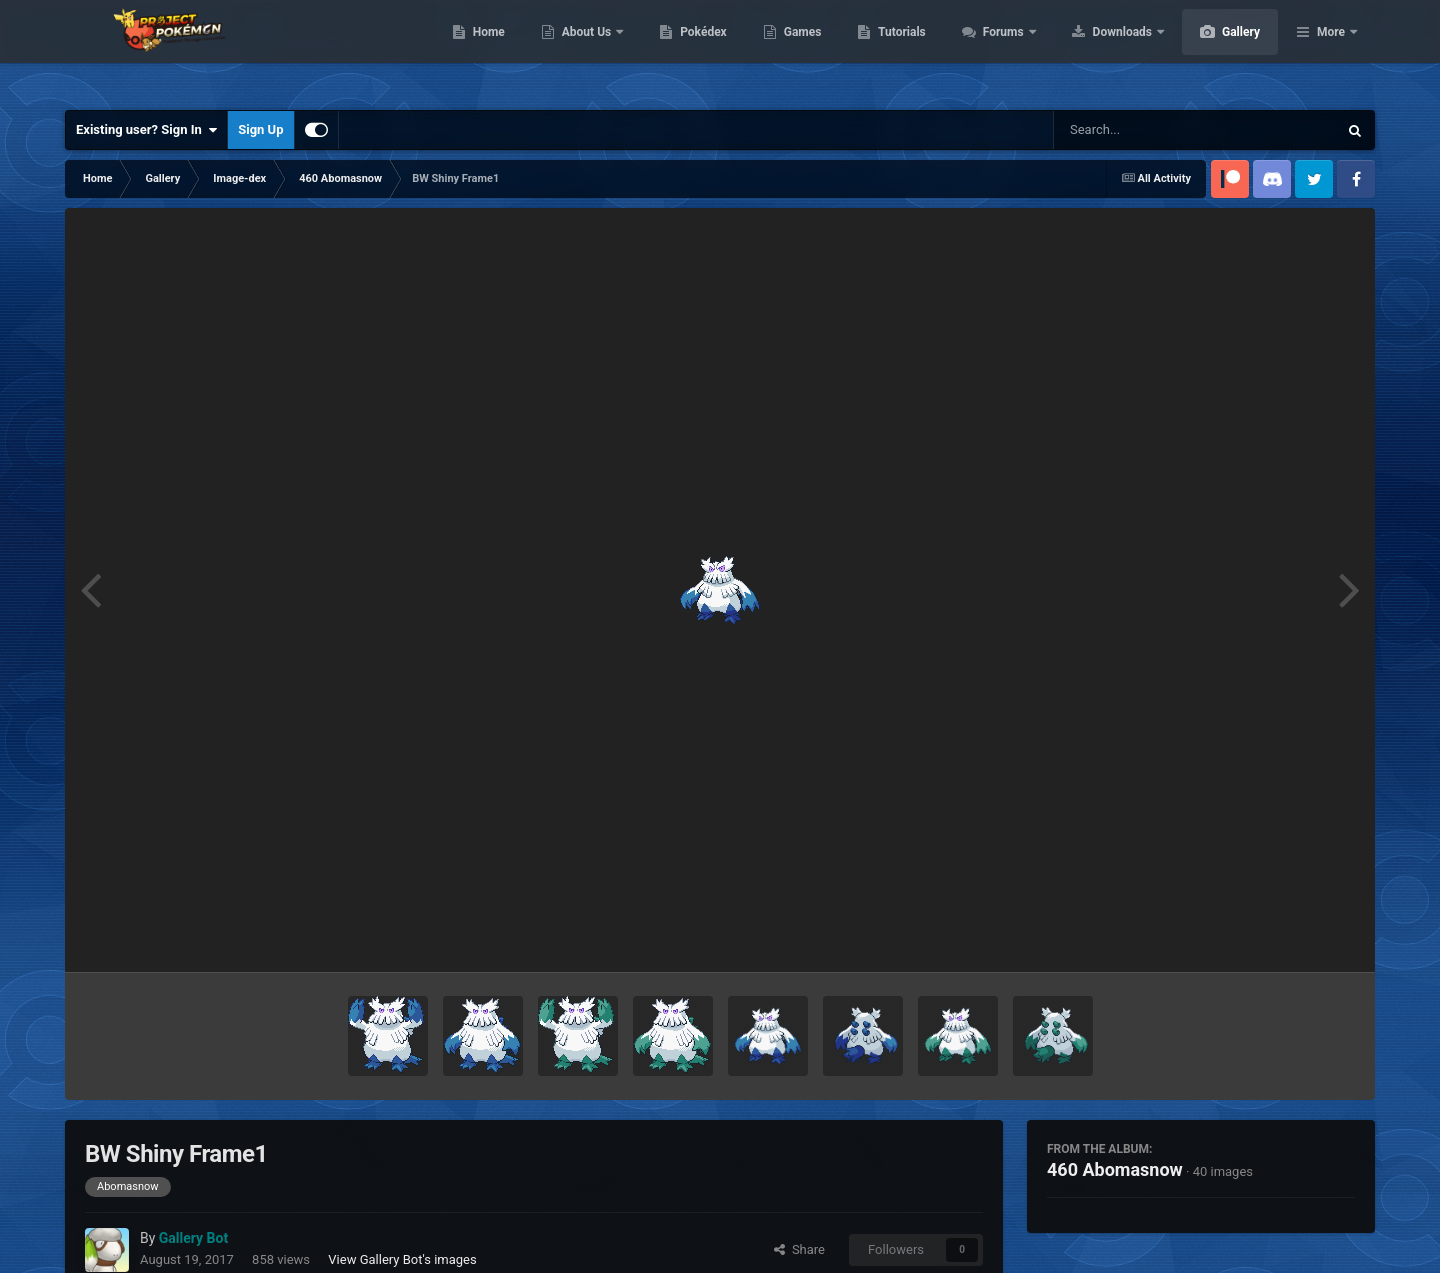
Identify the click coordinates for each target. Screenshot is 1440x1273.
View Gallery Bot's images (402, 1259)
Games (897, 50)
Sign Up (260, 129)
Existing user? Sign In (146, 130)
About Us (682, 50)
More (1331, 50)
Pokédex (798, 50)
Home (583, 50)
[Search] (1145, 130)
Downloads (1218, 50)
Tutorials (996, 50)
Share (799, 1249)
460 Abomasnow (1115, 1169)
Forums (1099, 50)
